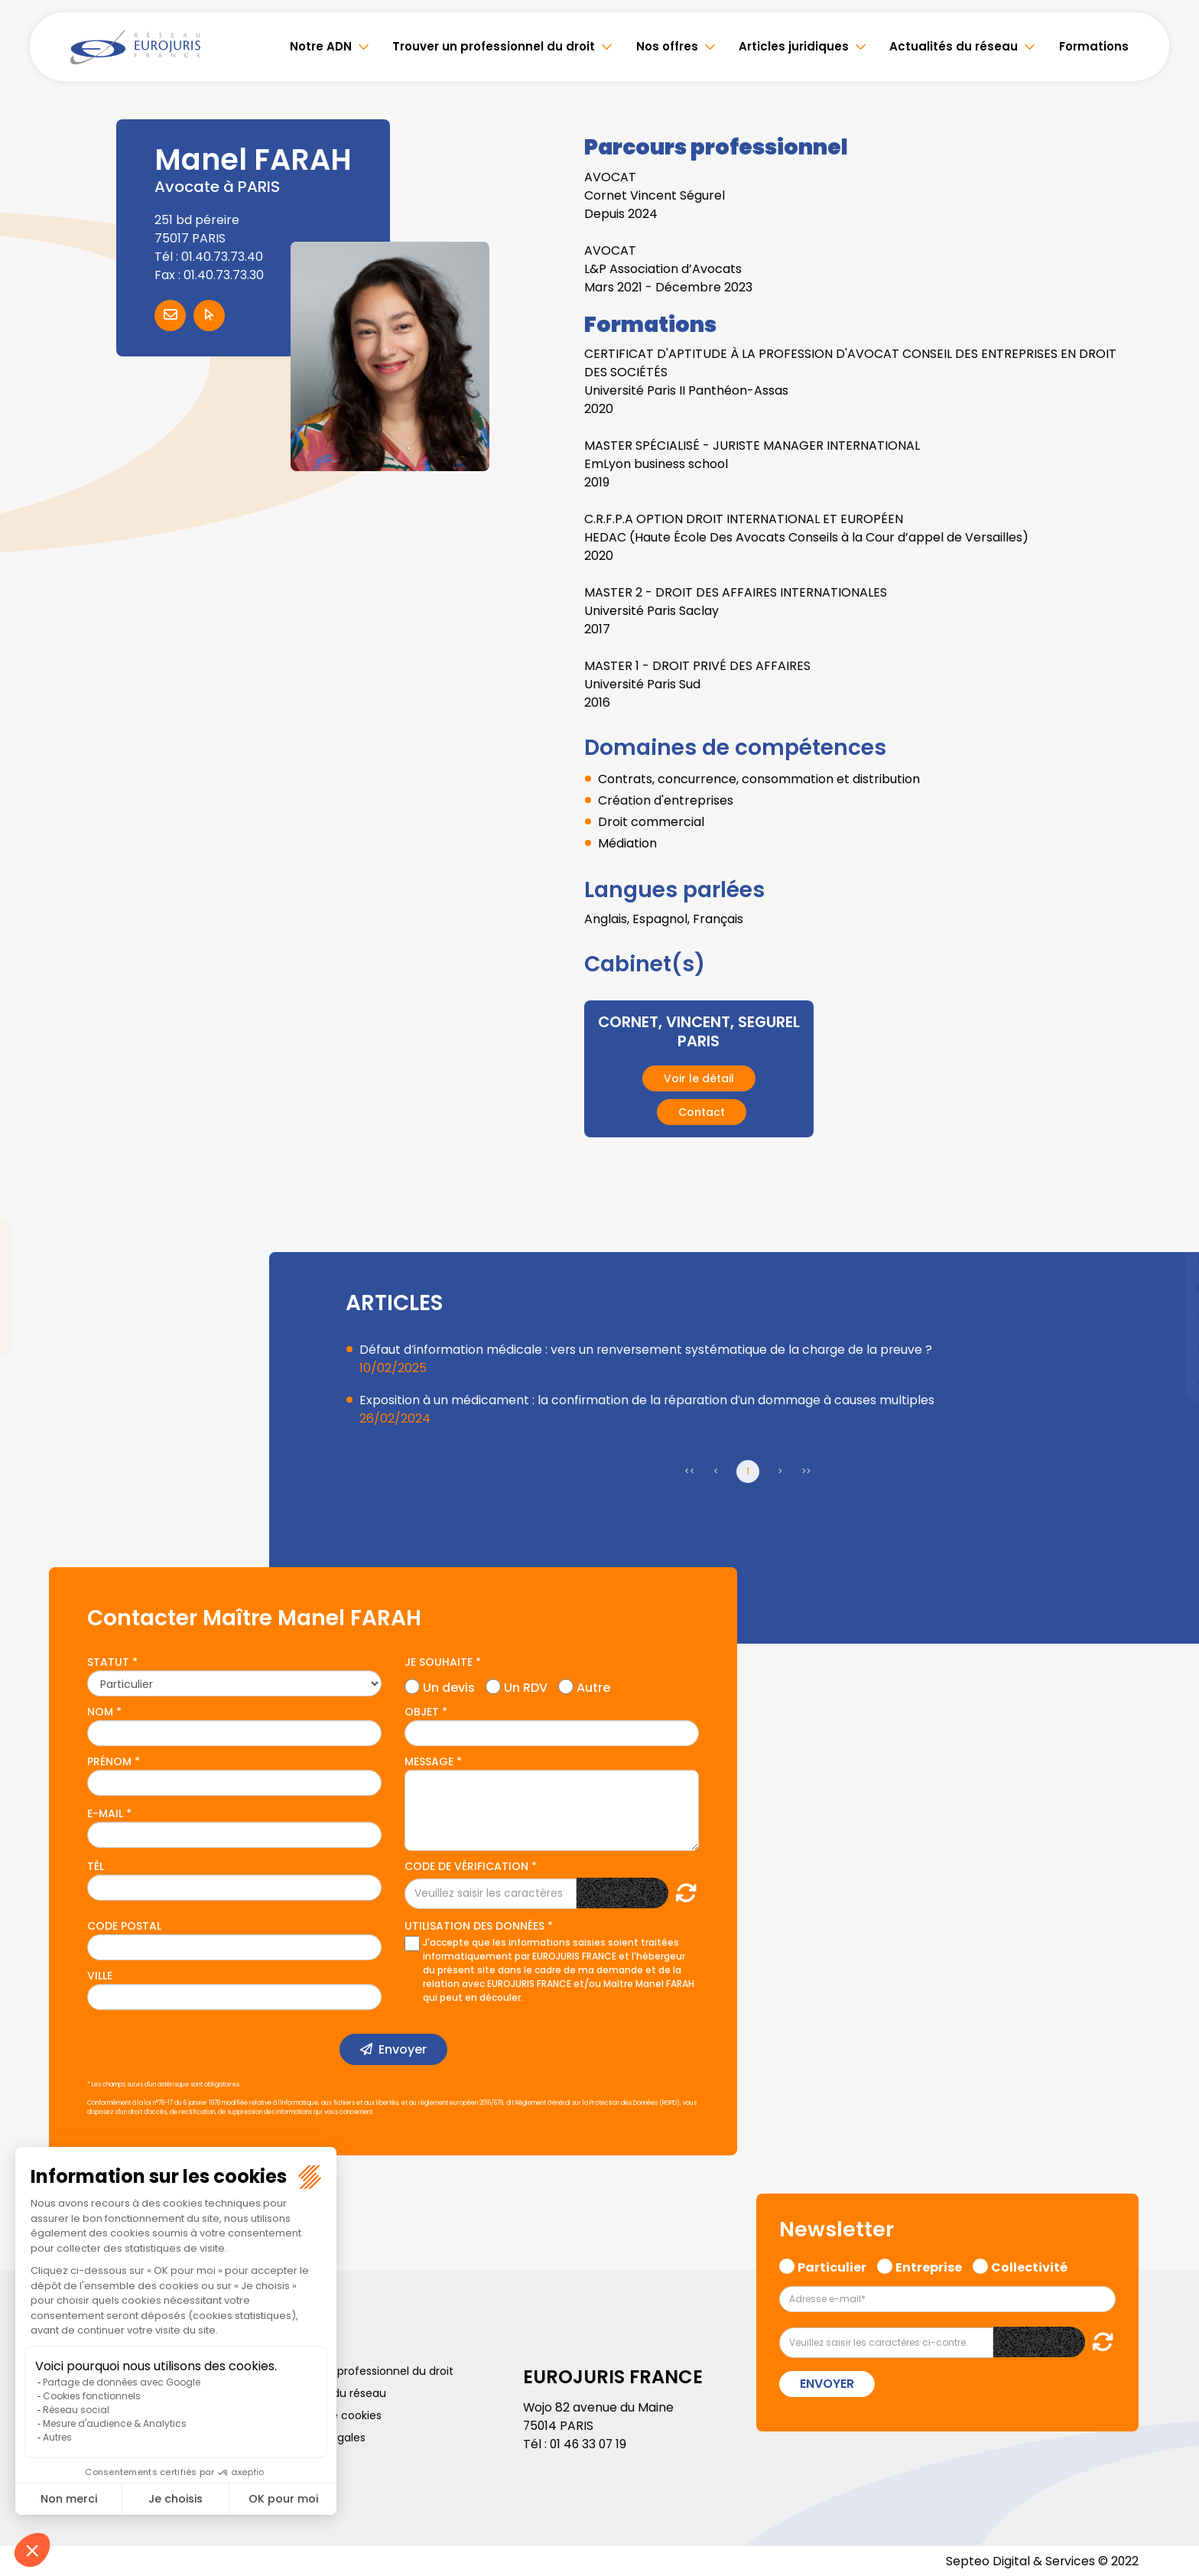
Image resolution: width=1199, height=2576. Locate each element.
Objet (422, 1711)
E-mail (105, 1812)
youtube (1168, 1288)
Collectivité (1029, 2265)
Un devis (449, 1685)
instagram (1168, 1318)
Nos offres (667, 46)
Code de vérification (466, 1865)
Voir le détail (699, 1077)
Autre (593, 1685)
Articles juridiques (794, 46)
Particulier (832, 2265)
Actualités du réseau (953, 46)
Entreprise (928, 2265)
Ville (99, 1974)
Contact (701, 1111)
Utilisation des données (474, 1925)
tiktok (1168, 1380)
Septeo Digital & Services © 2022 (1041, 2560)
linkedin (1168, 1257)
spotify (1168, 1349)
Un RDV (526, 1685)
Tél (95, 1865)
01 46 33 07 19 (589, 2443)
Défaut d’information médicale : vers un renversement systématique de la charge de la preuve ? (648, 1349)
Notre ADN (321, 46)
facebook (1168, 1196)
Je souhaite (439, 1661)
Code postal (124, 1925)
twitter (1168, 1227)
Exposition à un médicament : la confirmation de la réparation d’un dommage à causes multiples (648, 1399)
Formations (1094, 46)
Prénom (109, 1760)
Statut (108, 1661)
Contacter (170, 315)
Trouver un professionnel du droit (493, 46)
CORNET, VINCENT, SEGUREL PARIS (698, 1031)
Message (429, 1760)
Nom (100, 1711)
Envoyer (403, 2048)
